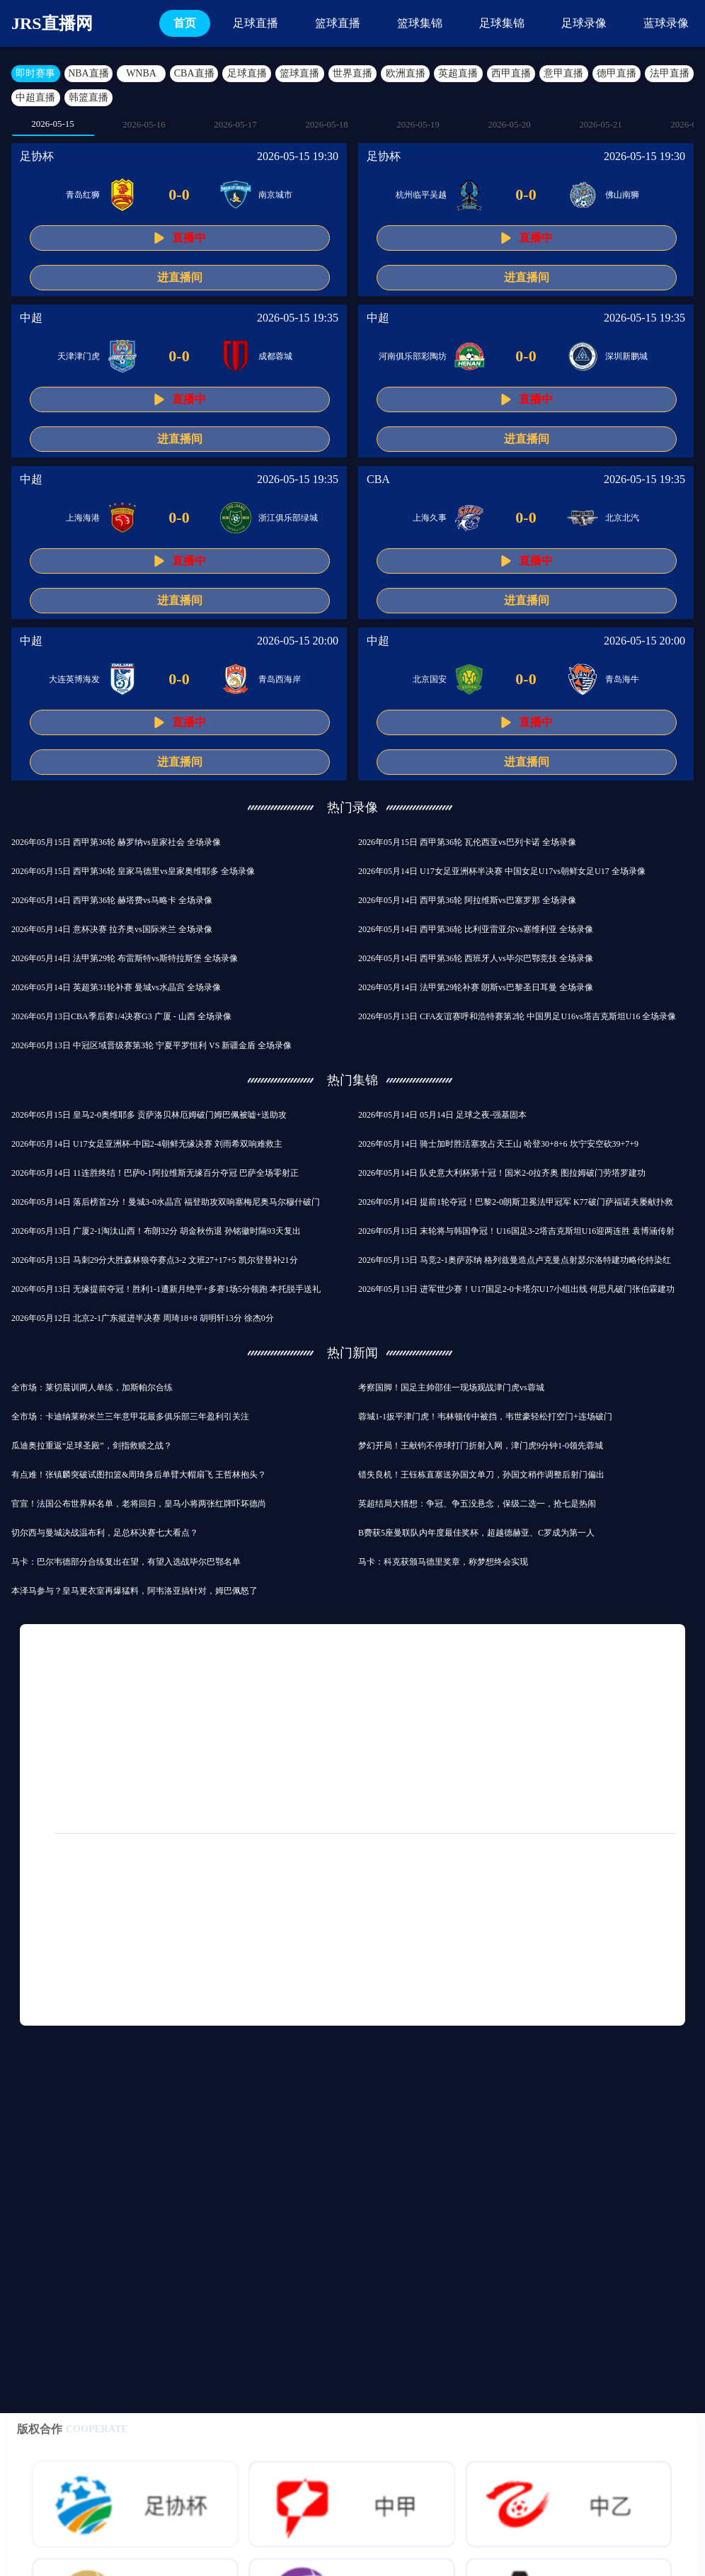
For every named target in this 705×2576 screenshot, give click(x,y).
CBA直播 (194, 73)
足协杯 (37, 156)
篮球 (140, 1730)
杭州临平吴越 (421, 195)
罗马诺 (446, 1784)
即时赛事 (35, 73)
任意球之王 (146, 1950)
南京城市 (275, 195)
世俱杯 (520, 1757)
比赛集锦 (578, 1757)
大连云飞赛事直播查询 (404, 1977)
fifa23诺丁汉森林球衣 (266, 1923)
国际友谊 (130, 1811)
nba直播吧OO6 (200, 2004)
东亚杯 (188, 1811)
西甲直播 (511, 73)
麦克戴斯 (273, 2004)
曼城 (605, 1703)
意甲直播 (563, 73)
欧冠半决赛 (63, 1811)
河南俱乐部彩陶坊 (413, 356)
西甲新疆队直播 (347, 2004)
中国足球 (400, 1757)
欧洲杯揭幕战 (184, 1784)
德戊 (50, 1757)
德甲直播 (616, 73)
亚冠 (632, 1757)
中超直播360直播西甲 (446, 2004)
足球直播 (255, 23)
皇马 (491, 1730)
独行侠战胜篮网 (544, 2004)
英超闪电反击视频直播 (317, 1950)
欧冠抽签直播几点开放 (155, 1923)
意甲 (445, 1730)
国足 (284, 1730)
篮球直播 (337, 23)
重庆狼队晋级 (548, 1950)
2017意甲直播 (221, 1950)
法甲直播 (669, 73)
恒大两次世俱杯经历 (273, 1896)
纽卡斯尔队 (641, 1784)
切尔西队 (283, 1703)
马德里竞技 (640, 1730)
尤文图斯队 (109, 1784)
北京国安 (430, 679)
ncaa (95, 1730)
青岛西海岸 (279, 679)
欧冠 (560, 1703)
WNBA (141, 73)
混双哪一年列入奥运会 (290, 1977)
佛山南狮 (622, 195)
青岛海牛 (622, 679)
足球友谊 (338, 1757)
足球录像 (584, 23)
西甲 (50, 1730)
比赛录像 (392, 1730)
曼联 (390, 1703)
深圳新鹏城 (626, 356)
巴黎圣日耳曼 (266, 1757)
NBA (651, 1703)
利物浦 (341, 1703)
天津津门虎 (78, 356)
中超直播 (35, 97)
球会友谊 (221, 1703)
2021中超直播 (569, 1896)
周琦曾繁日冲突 (504, 1977)
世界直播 (352, 73)
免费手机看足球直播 (80, 1896)
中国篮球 (326, 1784)
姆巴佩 (242, 1811)
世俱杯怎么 (63, 1923)
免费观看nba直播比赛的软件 (441, 1950)
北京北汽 (622, 518)
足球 (96, 1703)
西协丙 (235, 1730)
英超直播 (458, 73)
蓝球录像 (666, 23)
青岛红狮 (83, 195)
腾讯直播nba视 (69, 1950)
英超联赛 (388, 1784)
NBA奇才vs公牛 (177, 1896)
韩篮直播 (88, 97)
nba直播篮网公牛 (484, 1896)
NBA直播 (88, 73)
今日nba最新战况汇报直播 (170, 1977)
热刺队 (334, 1730)
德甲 (158, 1757)
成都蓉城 (275, 356)
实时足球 (565, 1923)
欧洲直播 (405, 73)
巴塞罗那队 (502, 1703)
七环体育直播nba (366, 1923)
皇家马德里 (154, 1703)
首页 (184, 23)
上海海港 (83, 518)
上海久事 (430, 518)
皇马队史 (105, 1757)
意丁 (50, 1784)
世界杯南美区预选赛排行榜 (93, 2004)
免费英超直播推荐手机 (382, 1896)
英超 (50, 1703)
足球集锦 (502, 23)
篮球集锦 (419, 23)
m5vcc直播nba (68, 1977)
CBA (378, 479)
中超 (31, 318)
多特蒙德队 (259, 1784)
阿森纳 (440, 1703)
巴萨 (536, 1730)
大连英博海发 (74, 679)
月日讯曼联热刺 (516, 1784)
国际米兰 (462, 1757)
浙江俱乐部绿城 (288, 518)
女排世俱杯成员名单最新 (473, 1923)
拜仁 (185, 1730)
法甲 (583, 1784)
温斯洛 (615, 1950)
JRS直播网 (52, 23)
